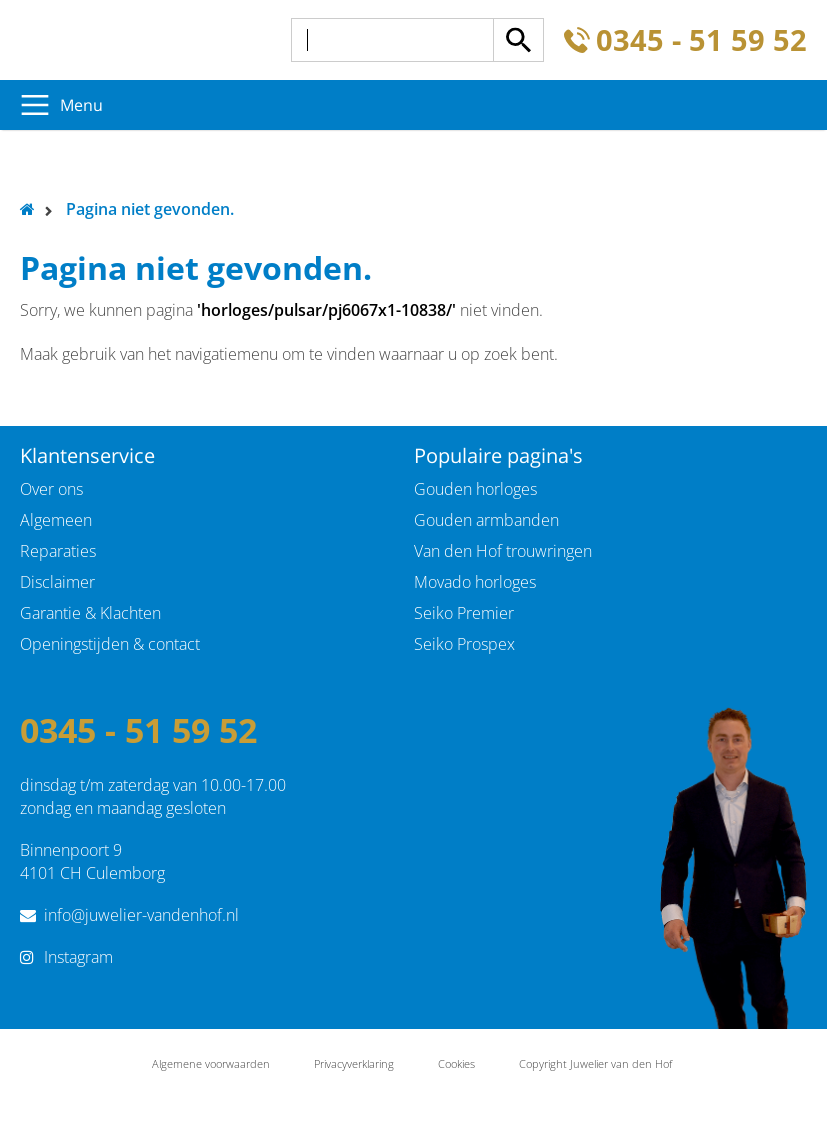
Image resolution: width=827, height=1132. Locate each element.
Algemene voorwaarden (211, 1063)
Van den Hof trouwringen (503, 551)
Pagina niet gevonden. (150, 209)
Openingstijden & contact (110, 644)
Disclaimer (57, 582)
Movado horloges (475, 582)
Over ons (51, 489)
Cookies (456, 1063)
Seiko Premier (464, 613)
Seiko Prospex (464, 644)
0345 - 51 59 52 (701, 40)
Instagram (78, 957)
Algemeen (56, 520)
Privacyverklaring (354, 1063)
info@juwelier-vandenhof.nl (141, 915)
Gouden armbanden (486, 520)
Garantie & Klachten (90, 613)
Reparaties (58, 551)
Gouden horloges (475, 489)
